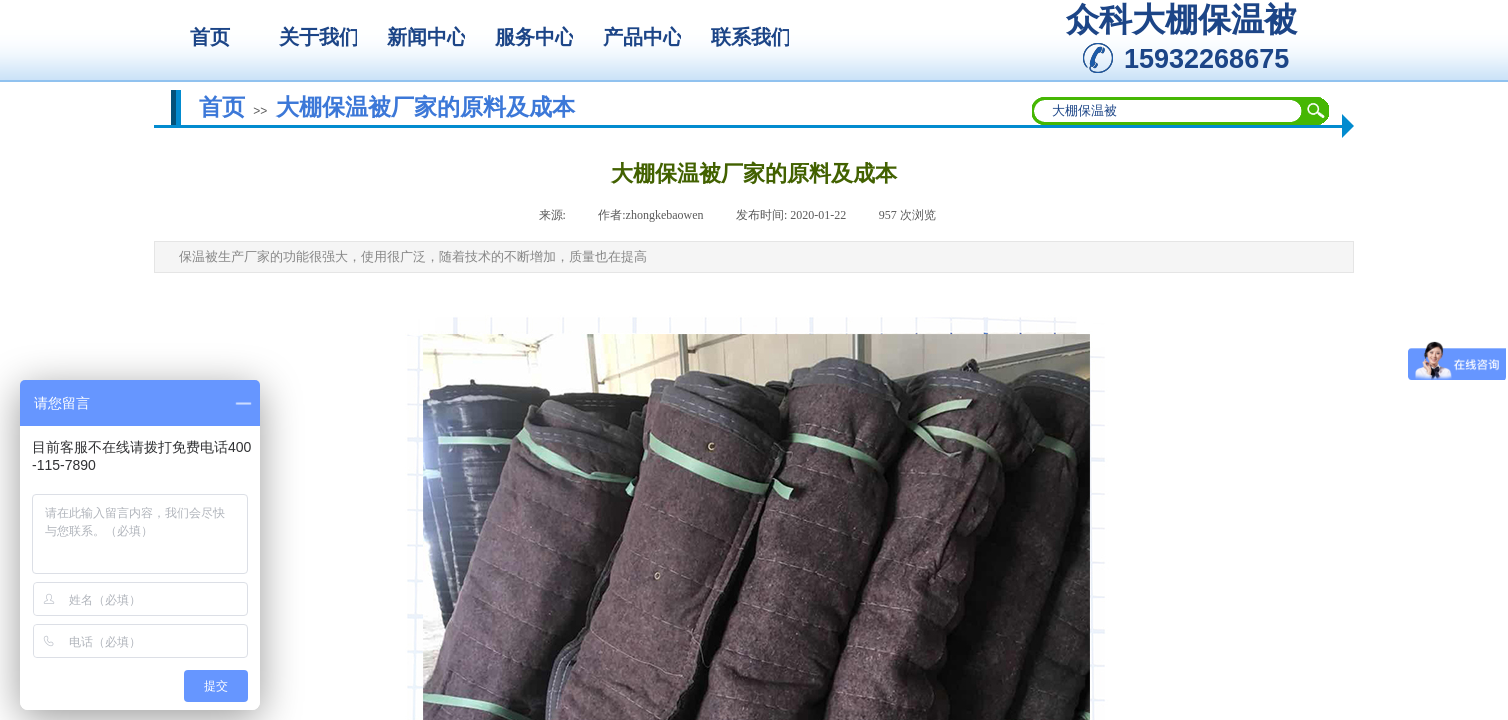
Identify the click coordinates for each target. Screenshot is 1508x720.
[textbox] (1168, 111)
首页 (222, 107)
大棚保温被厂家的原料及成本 (425, 107)
